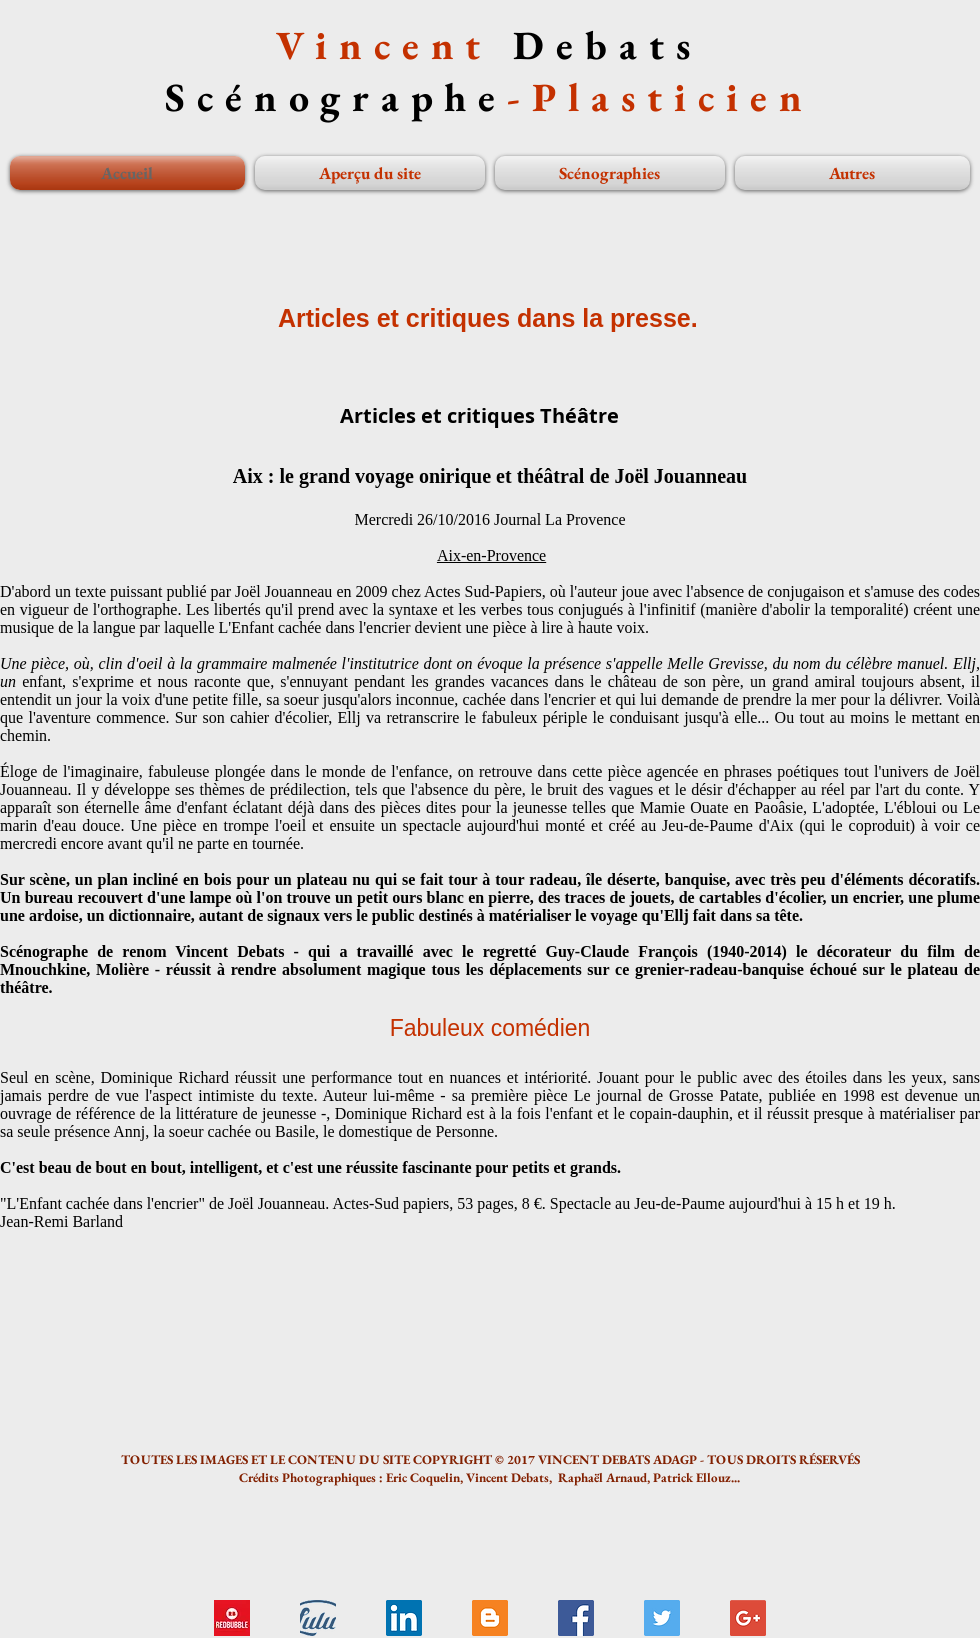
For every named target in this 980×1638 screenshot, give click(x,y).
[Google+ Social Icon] (748, 1618)
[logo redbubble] (232, 1618)
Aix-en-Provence (491, 555)
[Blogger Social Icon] (490, 1618)
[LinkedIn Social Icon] (404, 1618)
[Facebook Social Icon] (576, 1618)
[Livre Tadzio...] (318, 1618)
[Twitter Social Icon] (662, 1618)
